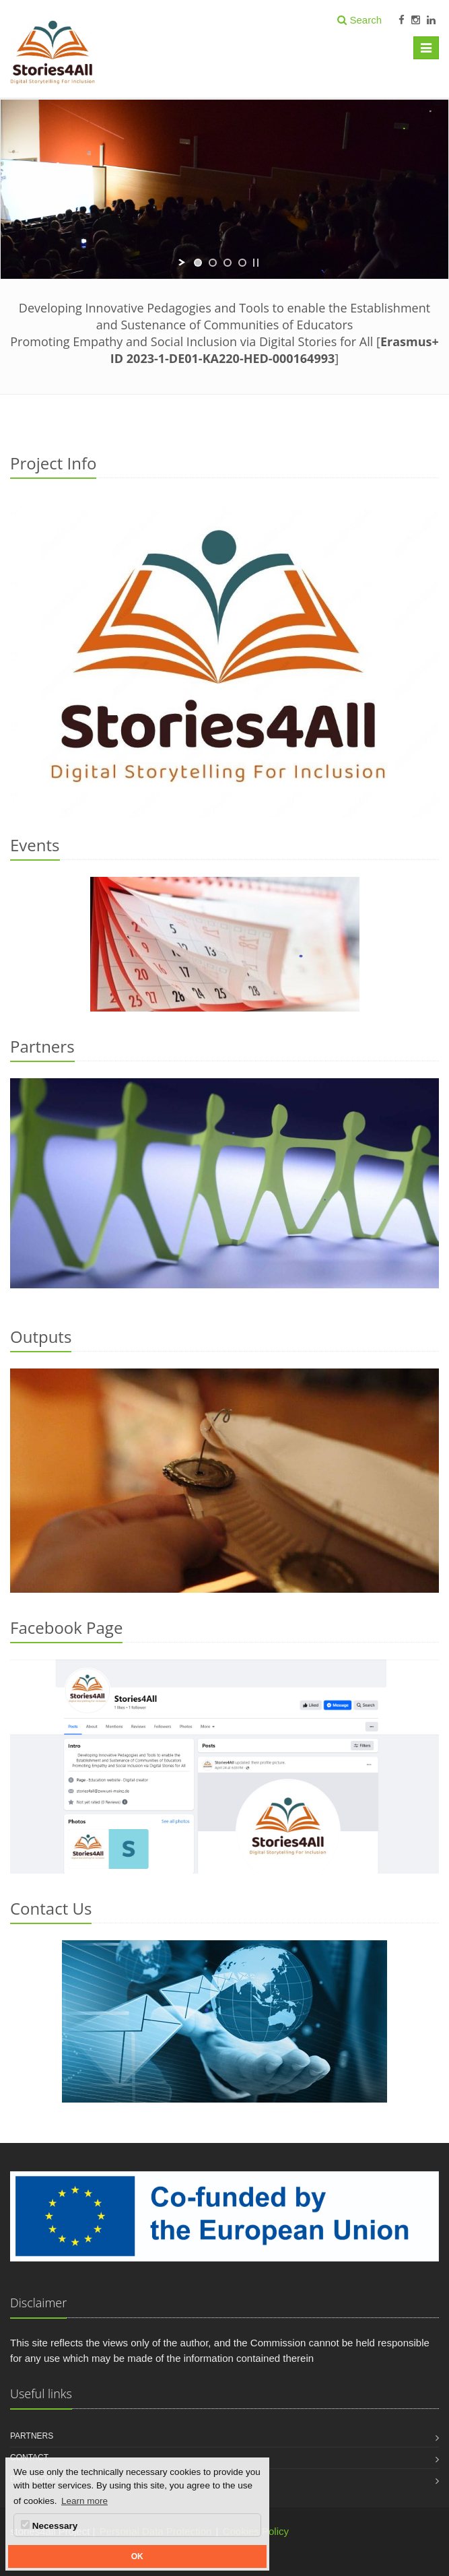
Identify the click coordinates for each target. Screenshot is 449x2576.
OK (137, 2556)
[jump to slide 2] (213, 263)
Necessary (49, 2525)
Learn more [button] (84, 2501)
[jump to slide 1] (198, 263)
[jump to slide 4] (242, 263)
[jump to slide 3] (227, 263)
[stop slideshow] (255, 263)
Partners (31, 2436)
